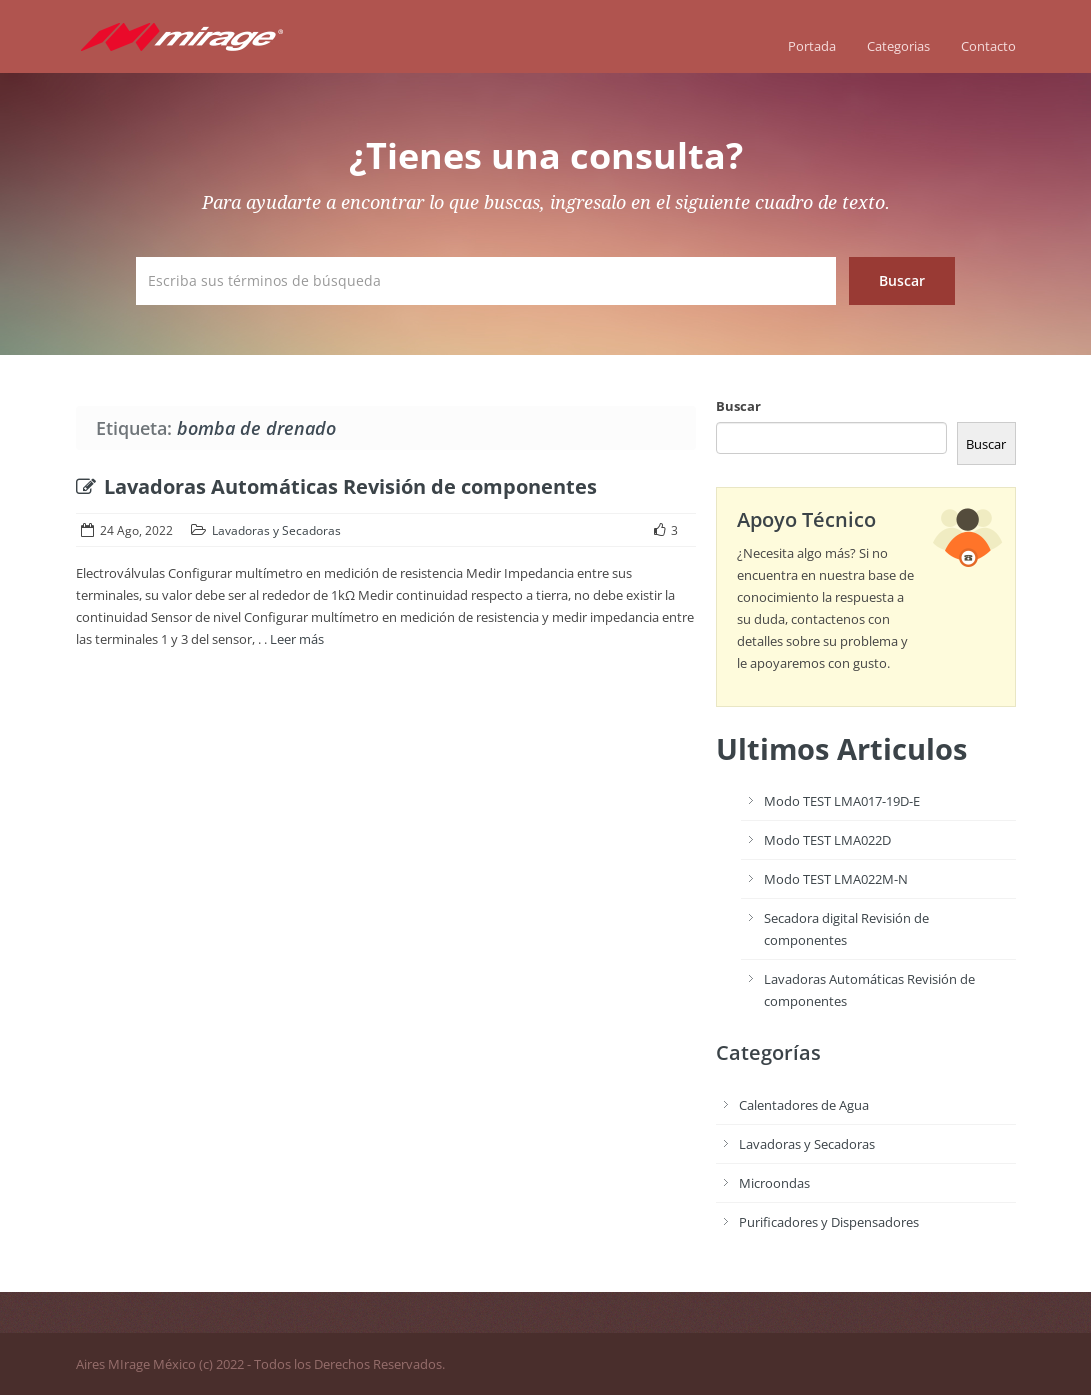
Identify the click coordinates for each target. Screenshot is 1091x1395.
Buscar (738, 406)
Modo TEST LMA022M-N (836, 879)
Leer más (297, 639)
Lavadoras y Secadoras (276, 530)
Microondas (774, 1183)
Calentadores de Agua (804, 1105)
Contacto (988, 46)
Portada (812, 46)
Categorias (898, 46)
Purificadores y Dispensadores (829, 1222)
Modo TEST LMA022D (827, 840)
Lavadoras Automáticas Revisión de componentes (336, 486)
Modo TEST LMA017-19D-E (842, 801)
